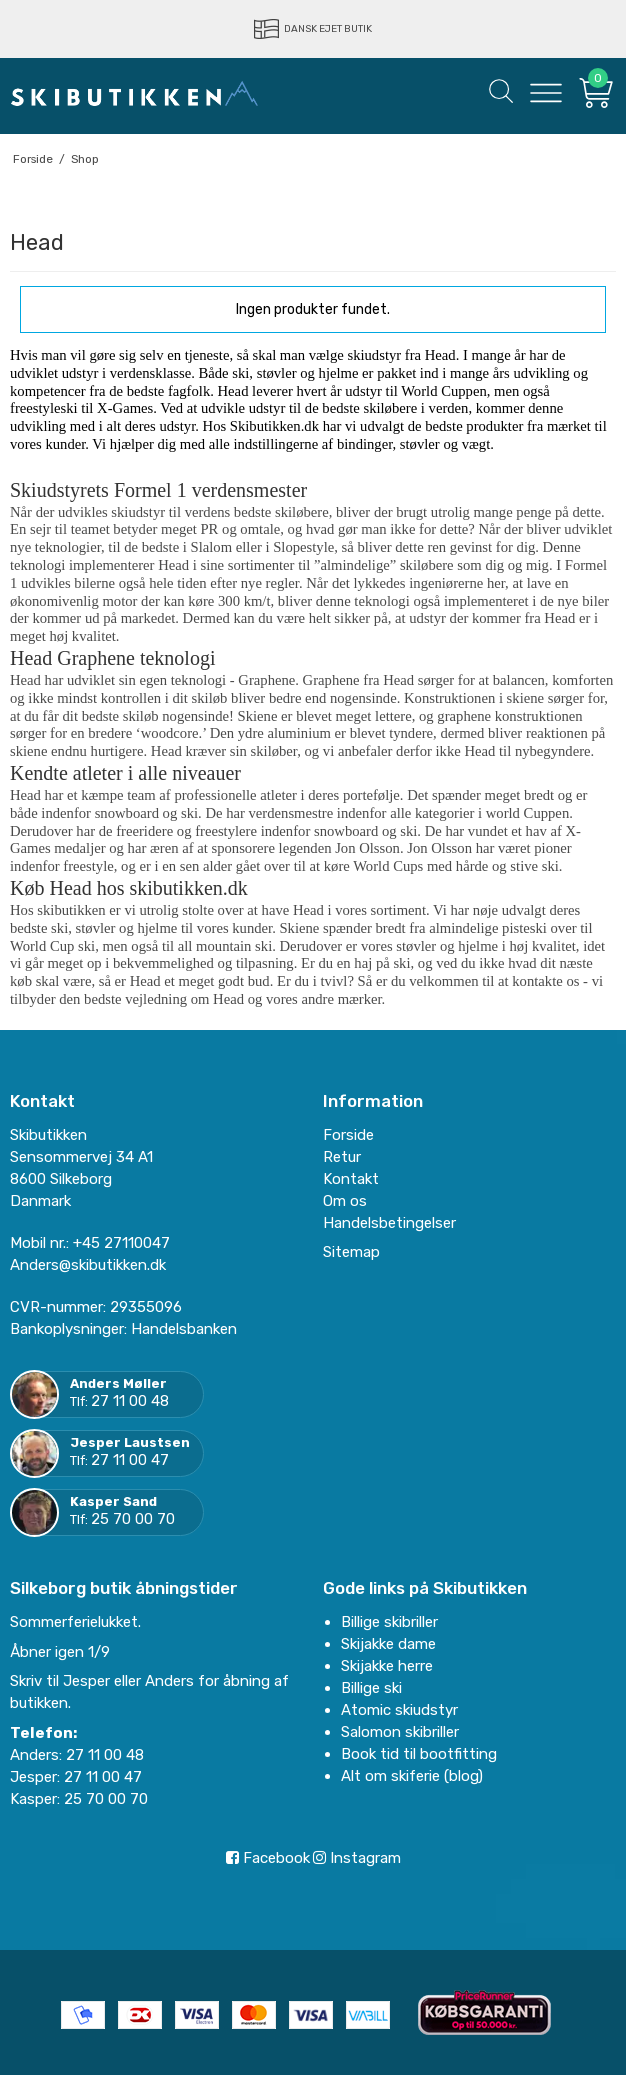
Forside (348, 1135)
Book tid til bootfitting (419, 1754)
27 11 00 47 (130, 1460)
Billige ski (371, 1688)
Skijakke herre (387, 1666)
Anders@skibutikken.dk (88, 1265)
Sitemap (351, 1252)
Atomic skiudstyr (399, 1710)
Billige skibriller (389, 1622)
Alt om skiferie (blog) (412, 1776)
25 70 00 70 (133, 1519)
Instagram (357, 1858)
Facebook (268, 1858)
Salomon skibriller (400, 1732)
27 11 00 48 (130, 1401)
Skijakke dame (388, 1644)
